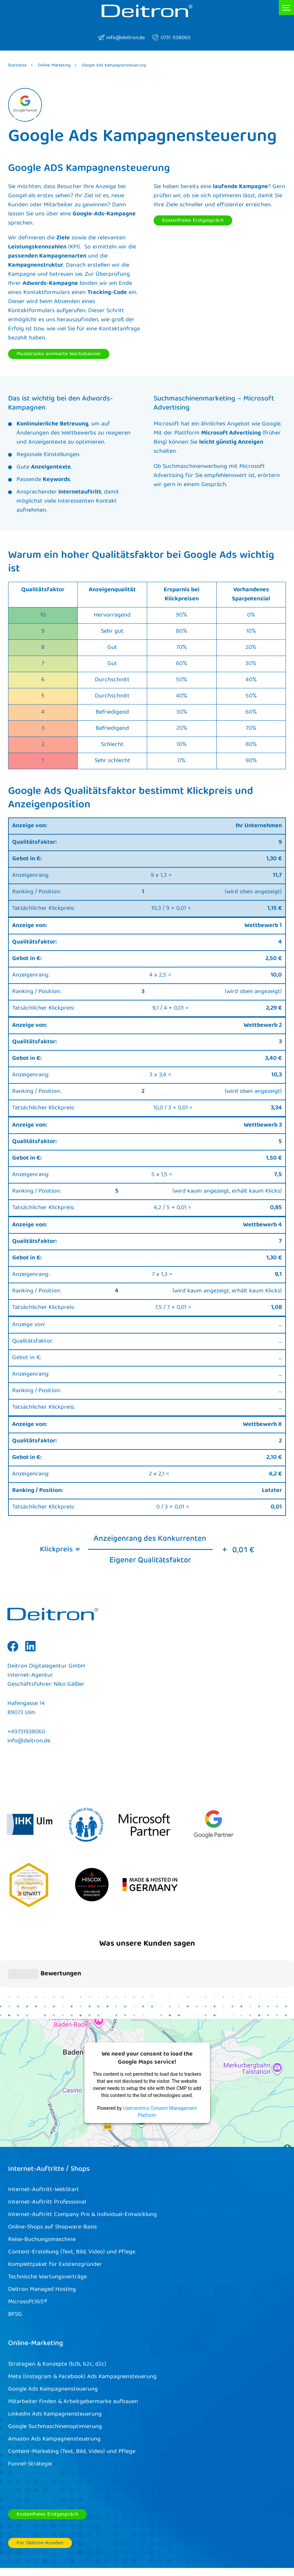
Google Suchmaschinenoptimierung (55, 2371)
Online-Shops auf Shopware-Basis (52, 2172)
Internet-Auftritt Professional (47, 2147)
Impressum (200, 2541)
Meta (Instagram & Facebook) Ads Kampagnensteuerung (82, 2321)
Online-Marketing (35, 2288)
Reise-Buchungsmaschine (42, 2184)
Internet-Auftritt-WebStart (43, 2134)
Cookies (146, 2541)
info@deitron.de (121, 38)
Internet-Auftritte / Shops (49, 2114)
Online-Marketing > (57, 65)
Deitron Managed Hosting (42, 2234)
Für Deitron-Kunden (40, 2488)
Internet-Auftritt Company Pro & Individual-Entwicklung (82, 2159)
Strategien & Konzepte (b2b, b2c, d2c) (57, 2309)
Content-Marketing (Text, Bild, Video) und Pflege (71, 2396)
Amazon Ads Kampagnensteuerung (54, 2384)
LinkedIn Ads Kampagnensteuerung (55, 2359)
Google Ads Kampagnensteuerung (53, 2334)
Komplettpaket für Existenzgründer (55, 2209)
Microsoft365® (27, 2247)
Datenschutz (240, 2541)
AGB (171, 2541)
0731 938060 (171, 38)
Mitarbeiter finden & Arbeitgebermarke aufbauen (73, 2346)
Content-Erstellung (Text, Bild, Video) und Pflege (71, 2197)
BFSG (15, 2259)
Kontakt (275, 2541)
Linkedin (30, 1651)
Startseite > (20, 65)
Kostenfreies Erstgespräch (193, 221)
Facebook (12, 1651)
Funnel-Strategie (30, 2409)
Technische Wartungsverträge (47, 2222)
